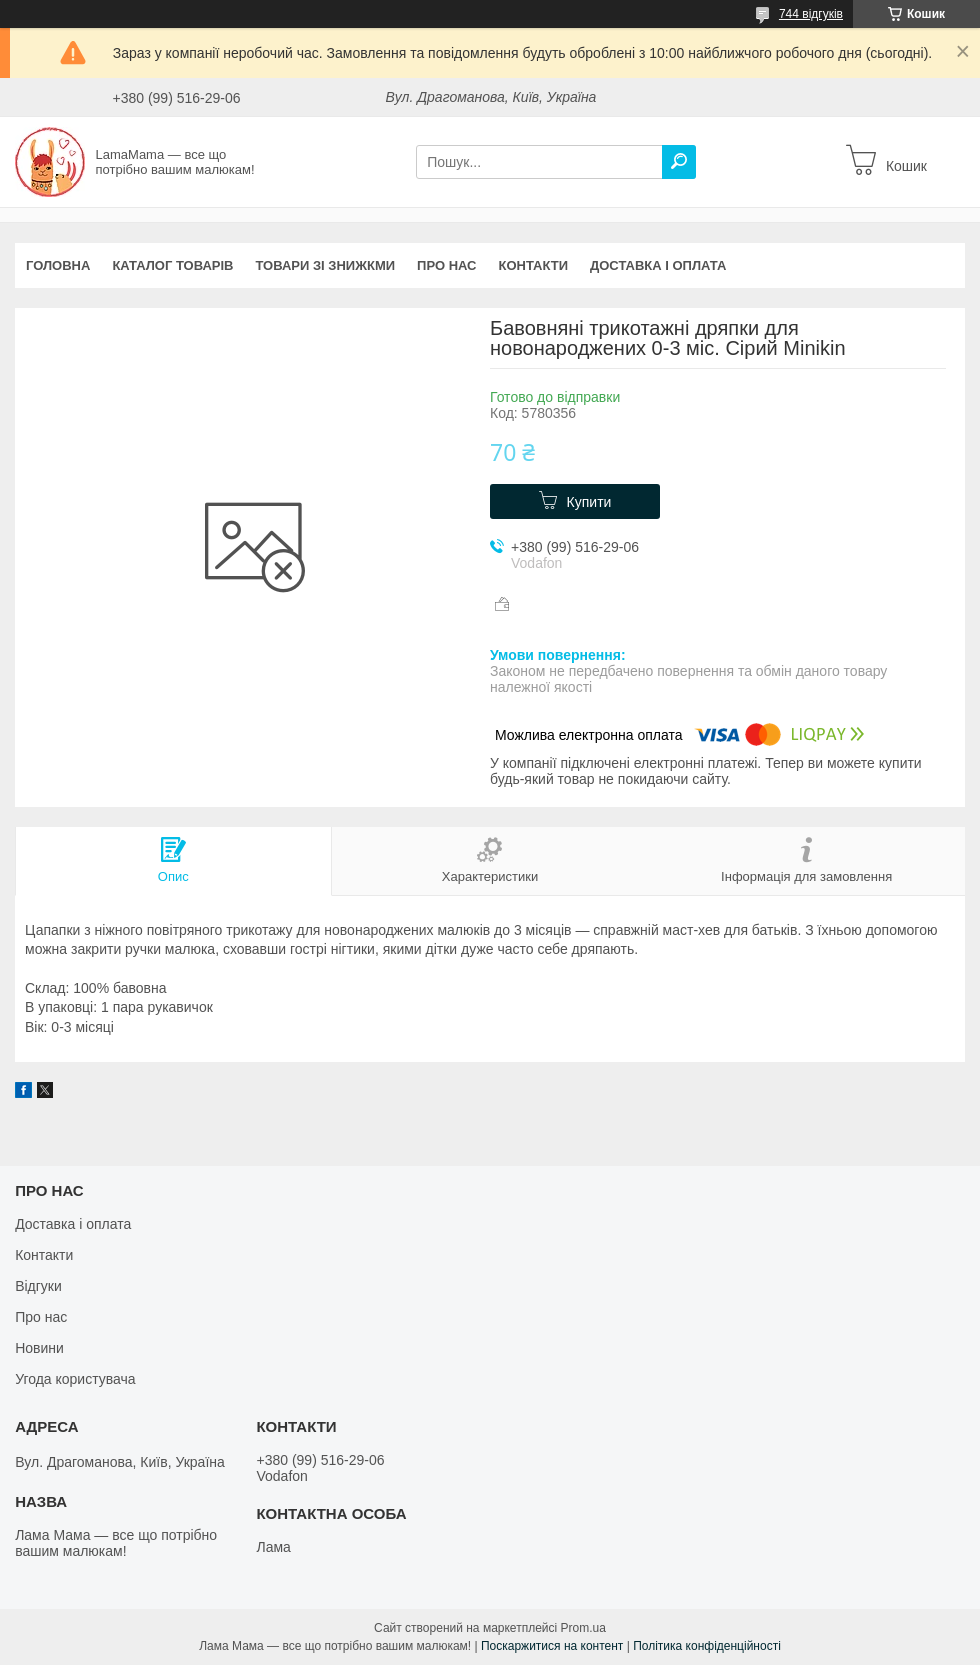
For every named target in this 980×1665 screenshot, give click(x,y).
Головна (58, 265)
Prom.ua (583, 1628)
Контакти (534, 265)
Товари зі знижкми (325, 265)
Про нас (446, 265)
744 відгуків (811, 14)
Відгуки (38, 1286)
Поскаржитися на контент (552, 1646)
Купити (589, 502)
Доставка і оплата (658, 265)
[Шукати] (679, 162)
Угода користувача (75, 1379)
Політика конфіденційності (707, 1646)
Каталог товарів (172, 265)
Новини (39, 1348)
